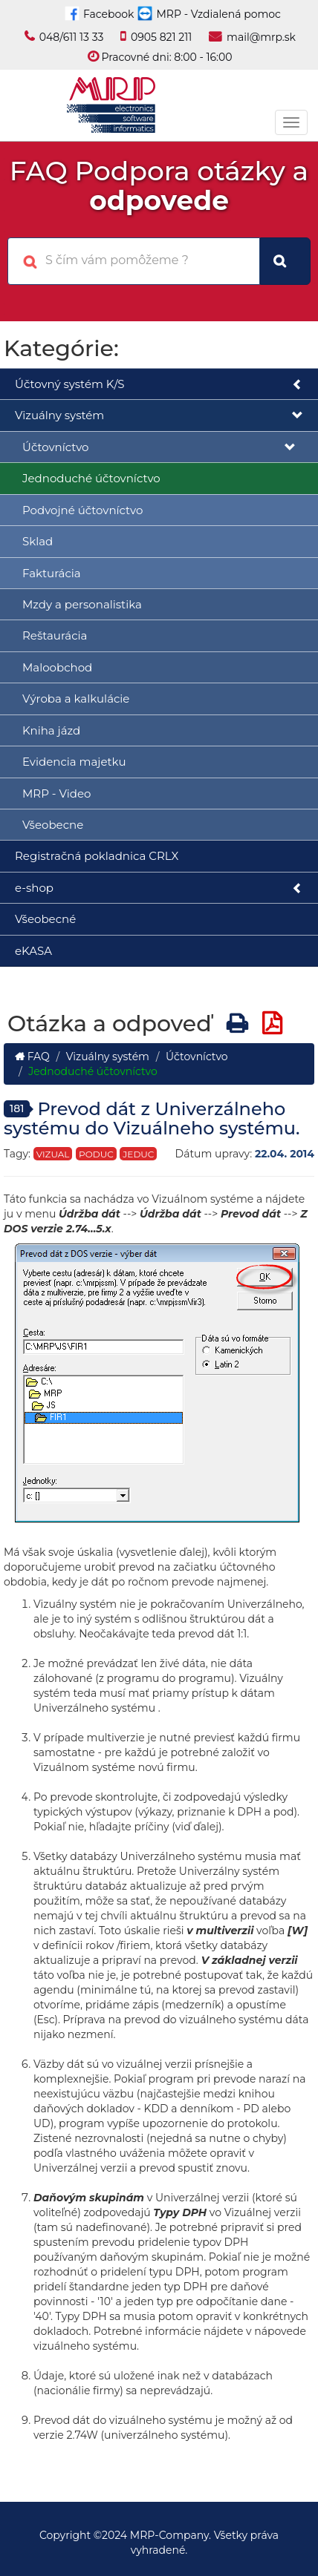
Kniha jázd (51, 730)
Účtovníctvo (159, 448)
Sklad (37, 541)
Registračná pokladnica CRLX (96, 856)
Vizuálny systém (159, 416)
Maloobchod (57, 667)
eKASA (33, 951)
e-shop (159, 888)
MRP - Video (56, 793)
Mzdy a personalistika (82, 604)
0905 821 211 (161, 37)
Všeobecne (52, 825)
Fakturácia (51, 573)
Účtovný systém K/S (159, 384)
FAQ (32, 1056)
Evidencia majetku (74, 762)
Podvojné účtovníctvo (82, 510)
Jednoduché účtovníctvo (91, 478)
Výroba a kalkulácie (75, 698)
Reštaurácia (54, 635)
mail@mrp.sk (261, 37)
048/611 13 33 (71, 37)
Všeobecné (45, 919)
